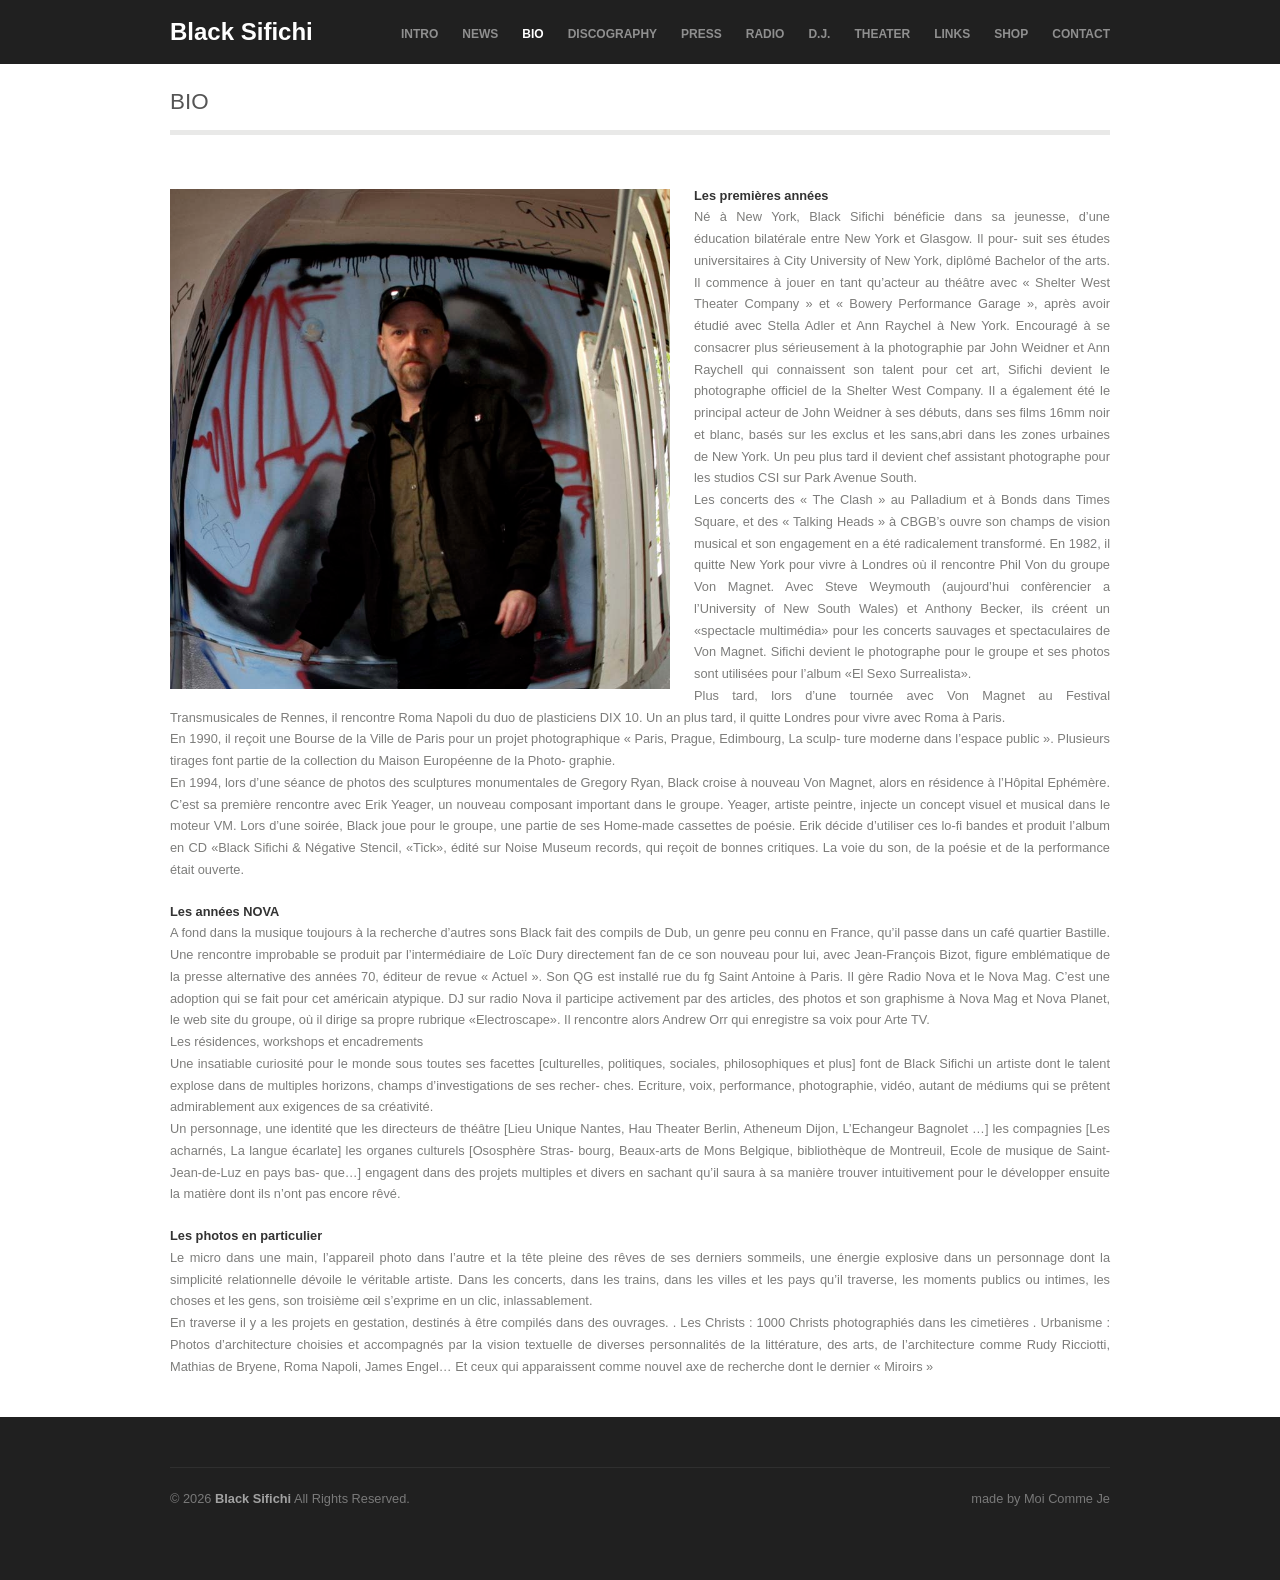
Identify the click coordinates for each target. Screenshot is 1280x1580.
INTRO (419, 34)
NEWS (480, 34)
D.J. (819, 34)
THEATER (882, 34)
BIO (532, 34)
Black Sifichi (241, 31)
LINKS (952, 34)
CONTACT (1081, 34)
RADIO (765, 34)
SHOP (1011, 34)
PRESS (701, 34)
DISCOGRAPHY (612, 34)
